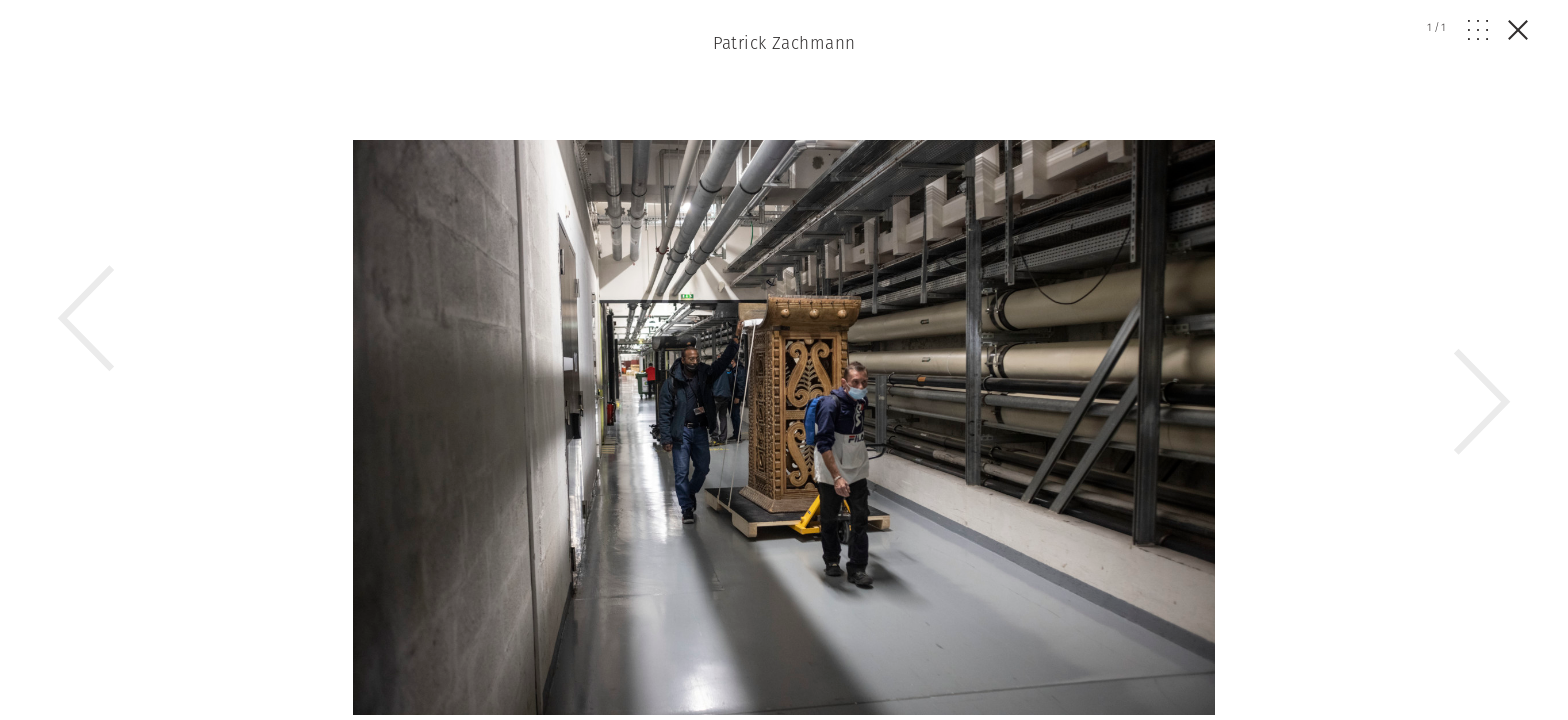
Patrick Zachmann (784, 43)
